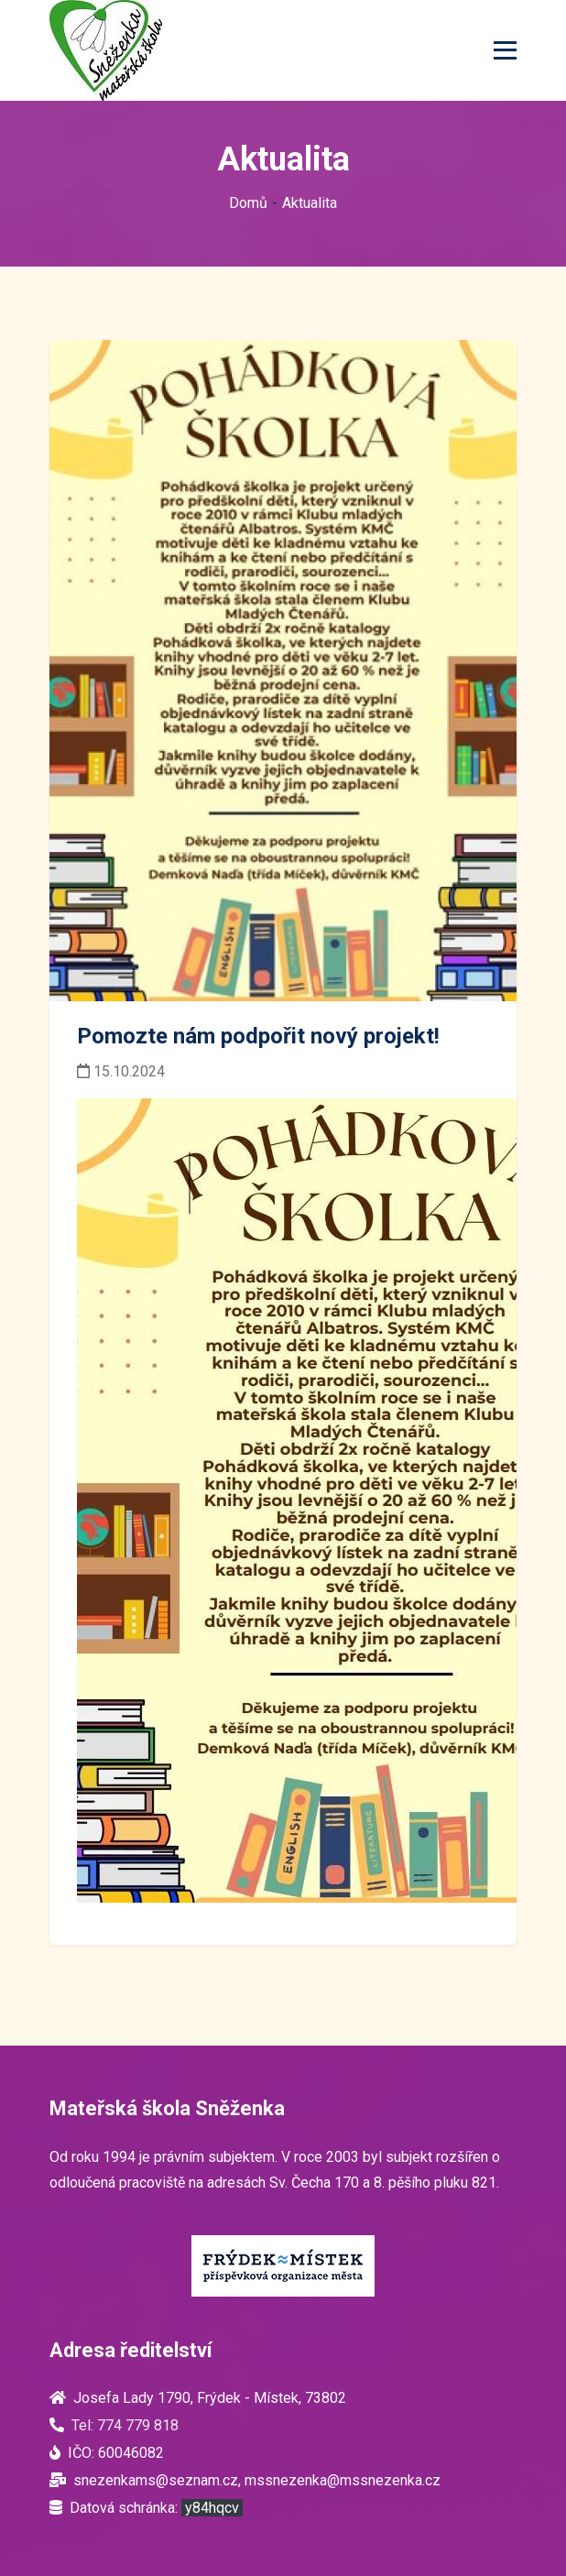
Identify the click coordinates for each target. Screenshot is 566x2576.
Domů (248, 203)
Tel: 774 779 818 (125, 2425)
